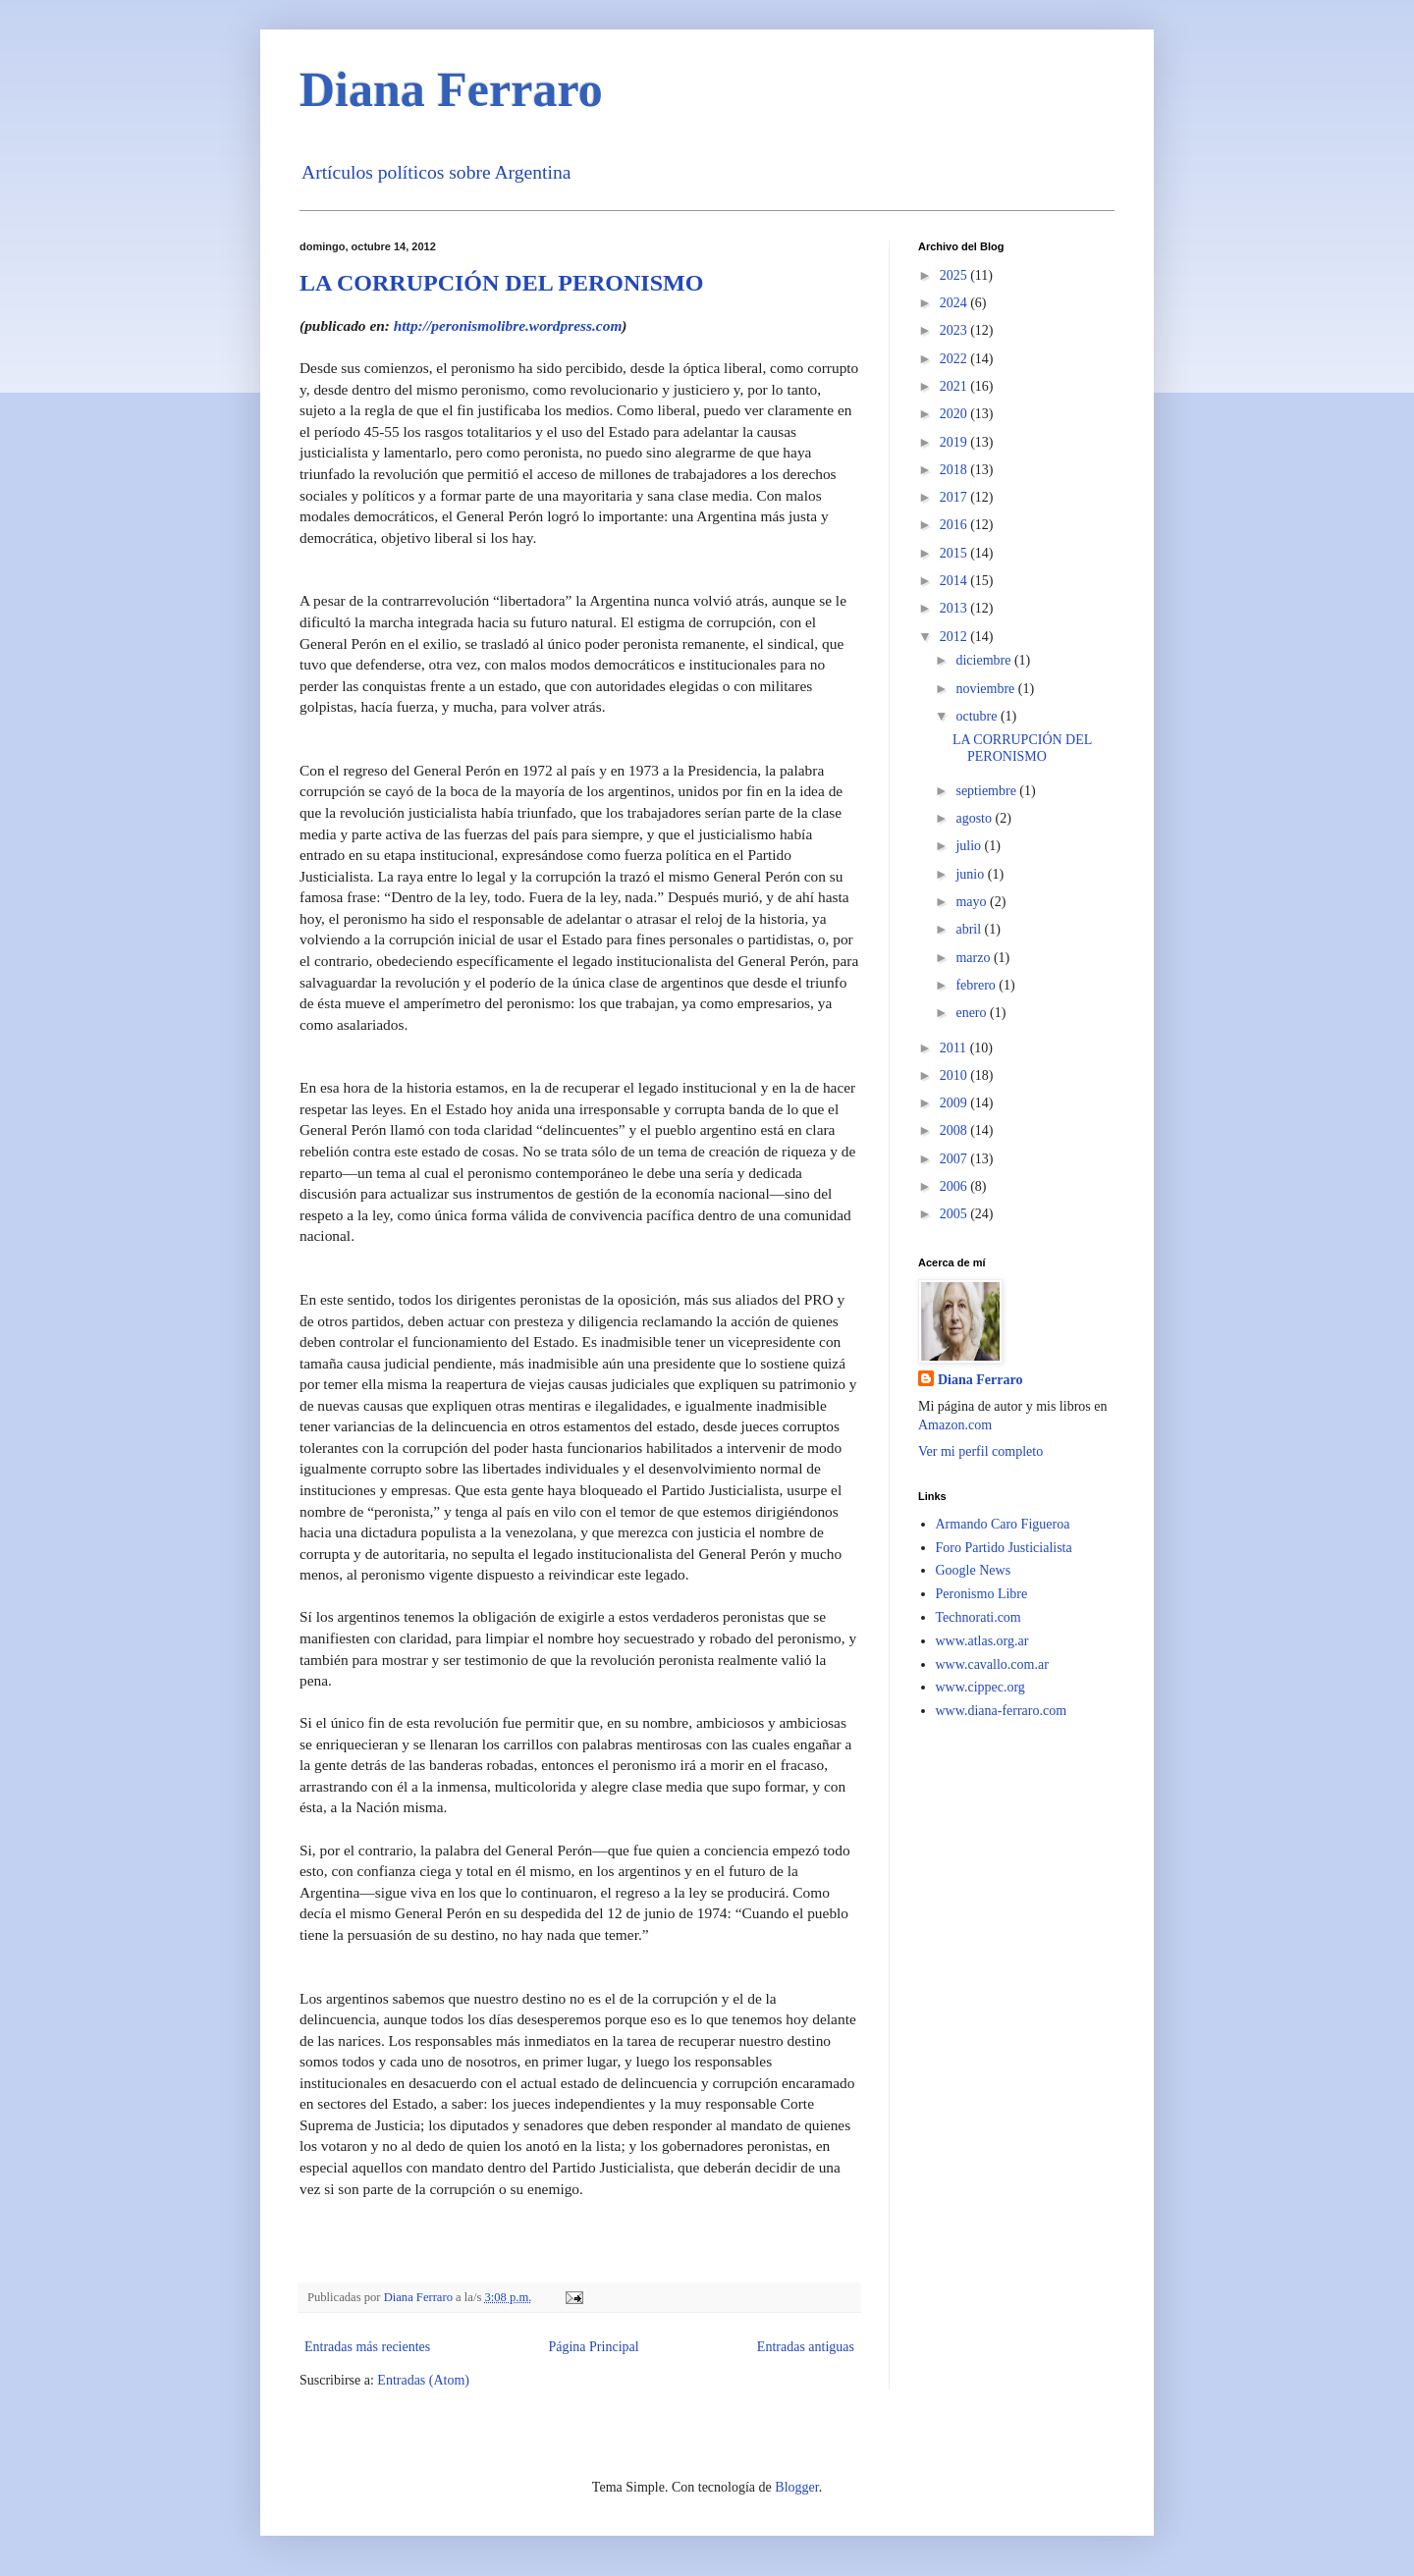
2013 (955, 608)
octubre (977, 716)
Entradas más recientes (367, 2346)
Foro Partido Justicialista (1004, 1547)
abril (969, 929)
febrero (977, 985)
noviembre (986, 688)
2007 (955, 1159)
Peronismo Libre (982, 1593)
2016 (955, 524)
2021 (955, 386)
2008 (955, 1130)
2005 (955, 1214)
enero (972, 1012)
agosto (975, 818)
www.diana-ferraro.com (1001, 1710)
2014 (955, 580)
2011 (955, 1048)
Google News (973, 1570)
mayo (972, 901)
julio (969, 845)
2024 (955, 302)
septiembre (987, 790)
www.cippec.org (980, 1687)
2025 (955, 275)
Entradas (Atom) (423, 2380)
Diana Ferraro (451, 89)
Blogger (796, 2487)
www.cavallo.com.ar (992, 1664)
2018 (955, 469)
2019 (955, 442)
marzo (974, 957)
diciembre (984, 660)
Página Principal (593, 2346)
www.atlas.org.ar (982, 1641)
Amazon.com (955, 1425)
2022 (955, 358)
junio (971, 874)
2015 (955, 553)
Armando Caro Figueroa (1003, 1524)
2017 (955, 497)
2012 (955, 636)
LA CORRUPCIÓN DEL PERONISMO (501, 282)
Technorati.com (978, 1617)
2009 (955, 1103)
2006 (955, 1186)
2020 (955, 413)
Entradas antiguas (805, 2346)
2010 (955, 1075)
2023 (955, 330)
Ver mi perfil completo (980, 1451)
